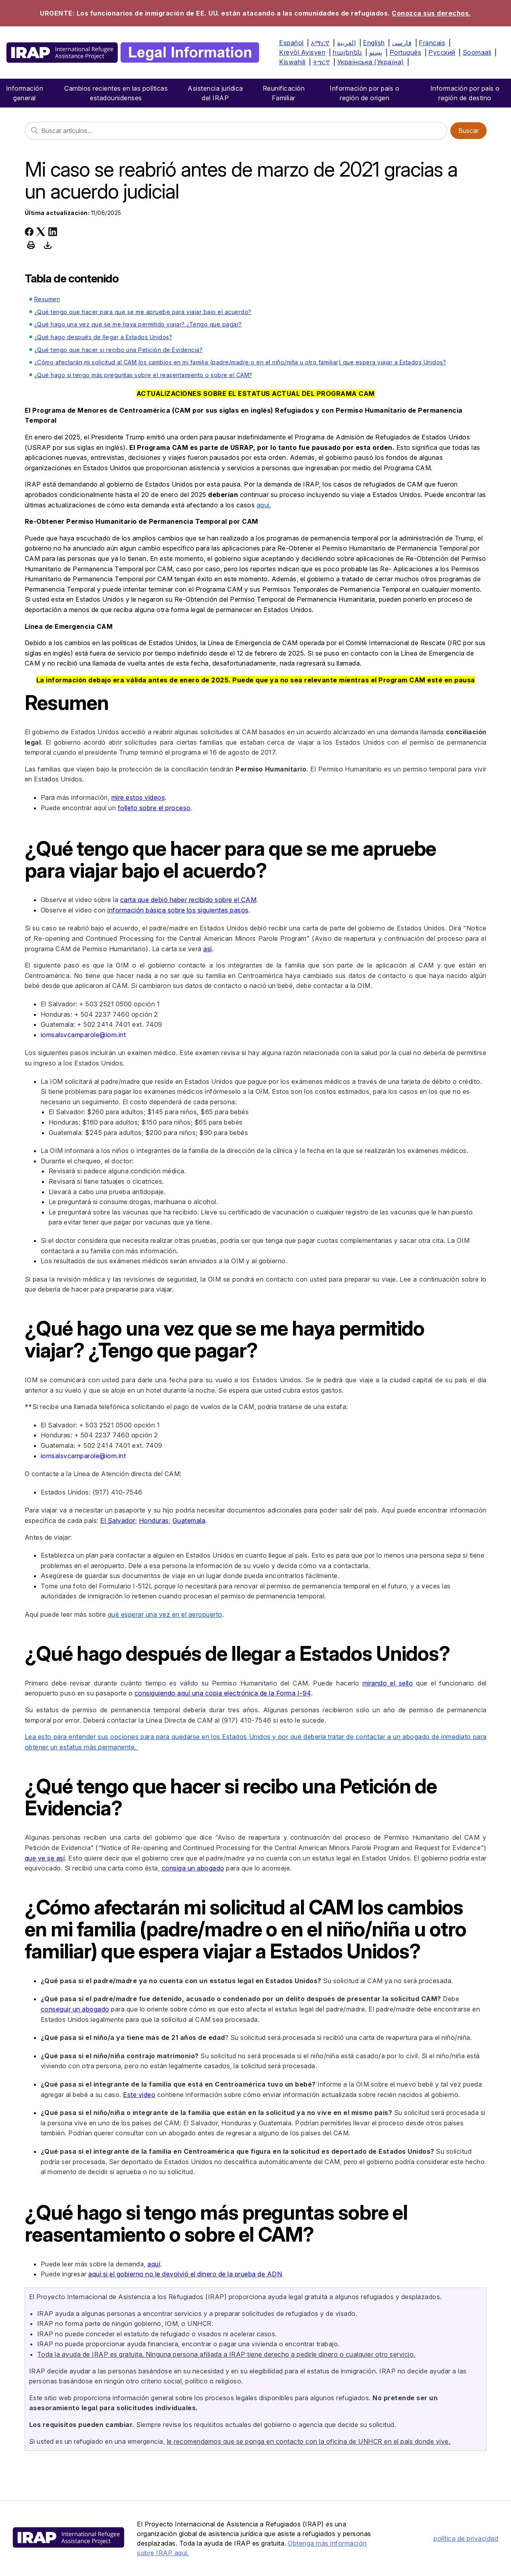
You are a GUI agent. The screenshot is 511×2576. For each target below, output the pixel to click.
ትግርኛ (321, 62)
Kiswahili (292, 62)
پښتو (375, 52)
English (374, 43)
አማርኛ (320, 43)
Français (432, 43)
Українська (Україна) (370, 62)
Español (291, 43)
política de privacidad (466, 2538)
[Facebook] (29, 231)
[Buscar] (236, 130)
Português (406, 52)
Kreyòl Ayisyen (302, 52)
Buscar (468, 131)
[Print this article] (31, 245)
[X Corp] (40, 231)
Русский (442, 52)
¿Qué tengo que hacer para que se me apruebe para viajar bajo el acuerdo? (143, 311)
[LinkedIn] (52, 231)
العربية (346, 43)
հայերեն (347, 52)
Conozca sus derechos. (431, 13)
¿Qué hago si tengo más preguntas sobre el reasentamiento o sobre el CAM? (143, 375)
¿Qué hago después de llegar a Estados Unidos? (103, 337)
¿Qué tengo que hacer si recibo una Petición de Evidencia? (118, 349)
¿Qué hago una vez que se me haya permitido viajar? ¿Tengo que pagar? (138, 324)
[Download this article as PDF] (48, 245)
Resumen (47, 299)
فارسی (402, 43)
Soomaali (477, 52)
